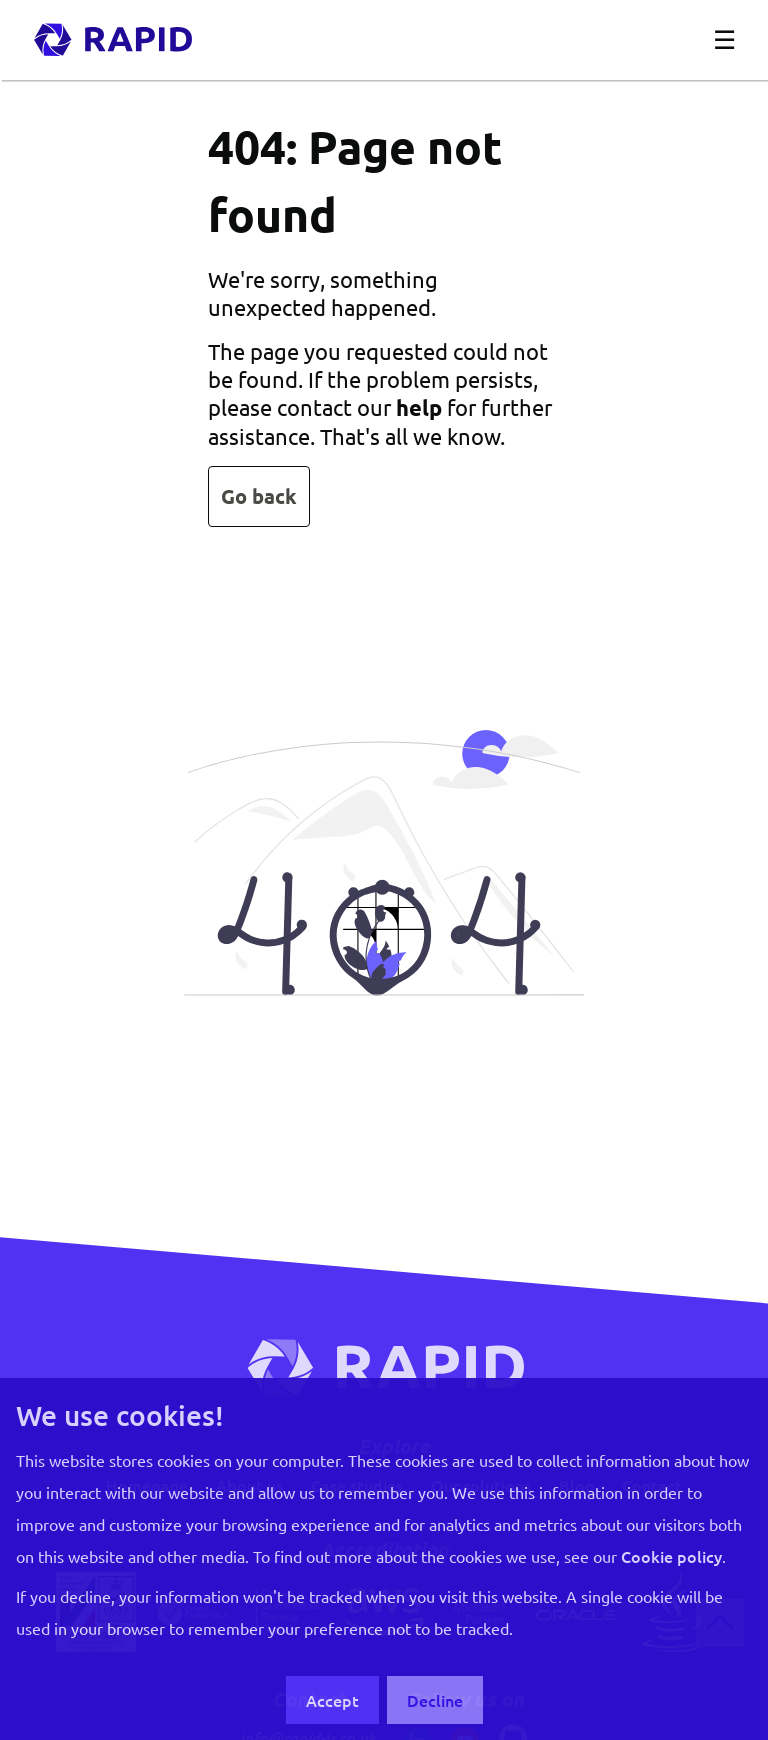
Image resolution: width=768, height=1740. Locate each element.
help (419, 407)
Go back (259, 496)
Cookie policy (671, 1556)
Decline (435, 1700)
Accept (332, 1700)
